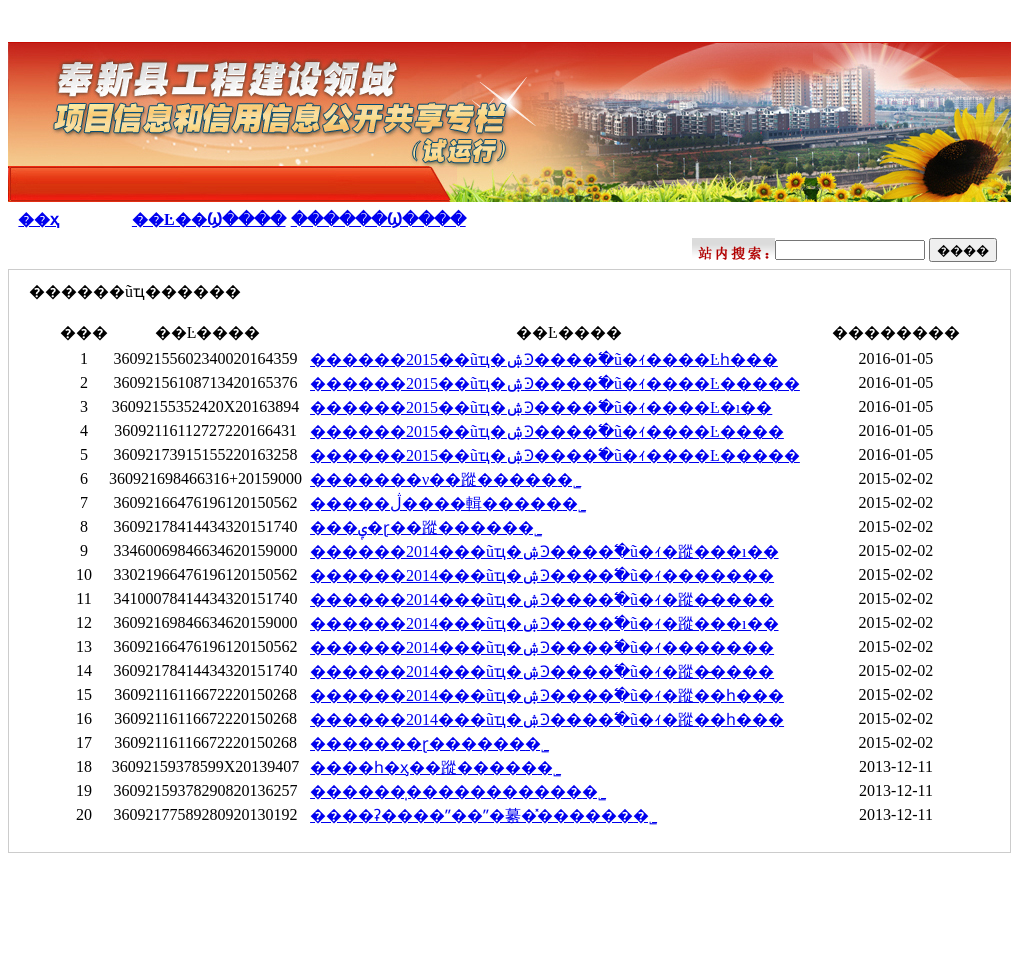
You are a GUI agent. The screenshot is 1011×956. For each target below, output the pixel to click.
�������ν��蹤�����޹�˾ (445, 479)
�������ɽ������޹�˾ (429, 743)
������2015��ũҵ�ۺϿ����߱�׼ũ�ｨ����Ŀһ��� (544, 359)
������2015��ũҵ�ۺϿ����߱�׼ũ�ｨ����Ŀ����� (555, 383)
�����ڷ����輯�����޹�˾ (448, 503)
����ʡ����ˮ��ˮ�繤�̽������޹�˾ (483, 815)
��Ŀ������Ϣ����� (878, 219)
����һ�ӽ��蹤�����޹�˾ (435, 767)
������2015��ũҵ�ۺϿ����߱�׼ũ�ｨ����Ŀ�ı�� (541, 407)
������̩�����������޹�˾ (458, 791)
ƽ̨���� (777, 918)
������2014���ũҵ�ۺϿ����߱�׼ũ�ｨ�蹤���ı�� (544, 551)
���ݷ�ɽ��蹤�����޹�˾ (426, 527)
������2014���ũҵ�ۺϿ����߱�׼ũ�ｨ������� (542, 575)
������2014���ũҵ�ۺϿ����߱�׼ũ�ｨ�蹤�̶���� (542, 599)
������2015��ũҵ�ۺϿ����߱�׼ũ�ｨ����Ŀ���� (547, 431)
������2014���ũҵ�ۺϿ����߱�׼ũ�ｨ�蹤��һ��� (547, 695)
